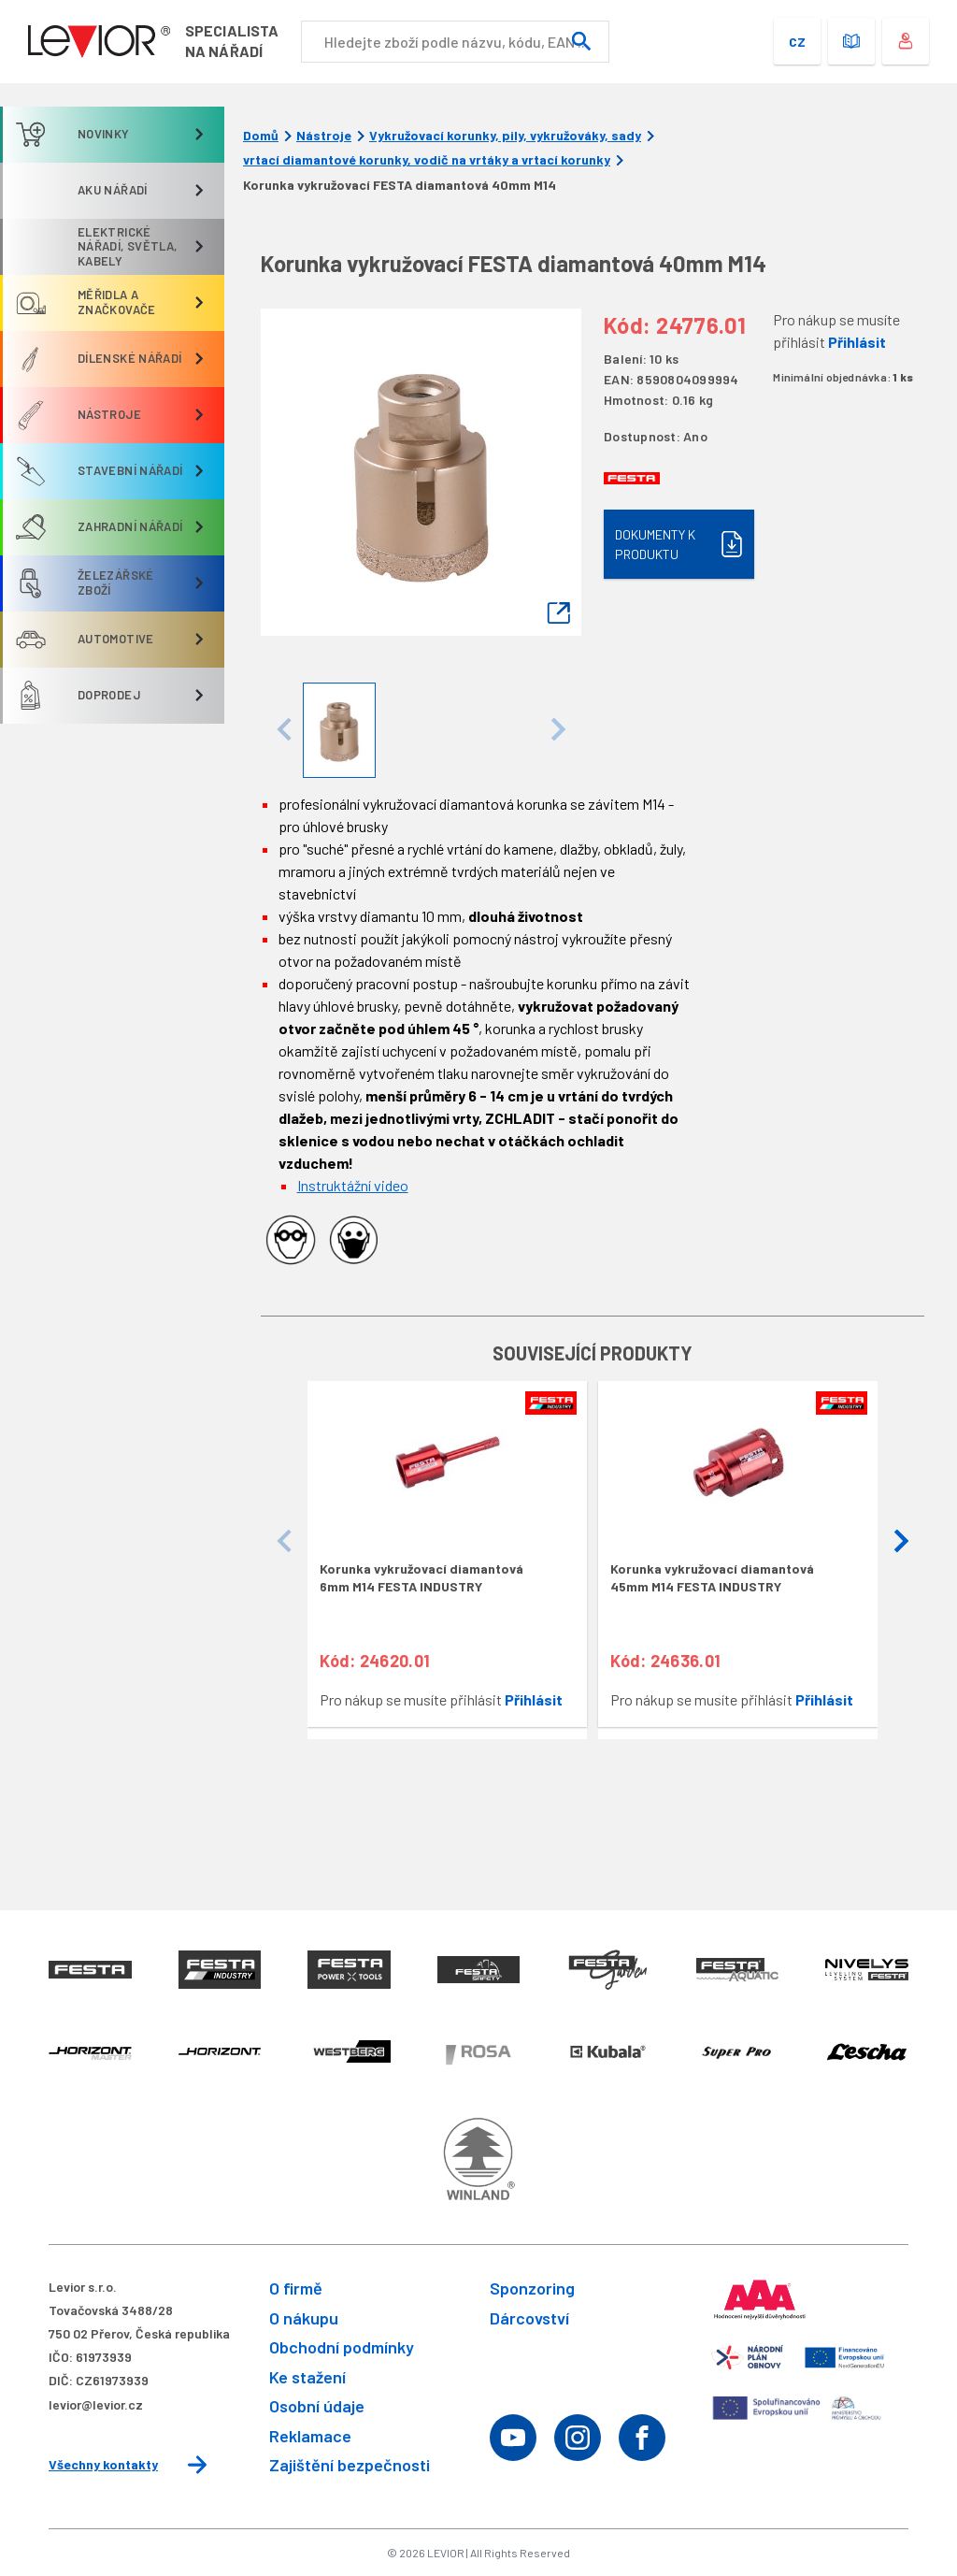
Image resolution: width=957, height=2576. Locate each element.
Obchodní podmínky (341, 2347)
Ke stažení (307, 2377)
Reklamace (310, 2435)
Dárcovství (529, 2318)
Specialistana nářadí (232, 41)
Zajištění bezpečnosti (349, 2464)
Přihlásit (857, 342)
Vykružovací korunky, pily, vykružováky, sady (505, 135)
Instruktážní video (352, 1185)
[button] (901, 1542)
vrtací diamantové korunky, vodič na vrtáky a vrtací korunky (426, 159)
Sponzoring (532, 2288)
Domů (261, 135)
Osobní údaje (316, 2406)
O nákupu (303, 2318)
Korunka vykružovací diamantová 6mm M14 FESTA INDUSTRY (421, 1577)
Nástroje (323, 135)
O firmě (295, 2288)
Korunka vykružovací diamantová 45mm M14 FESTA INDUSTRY (712, 1577)
